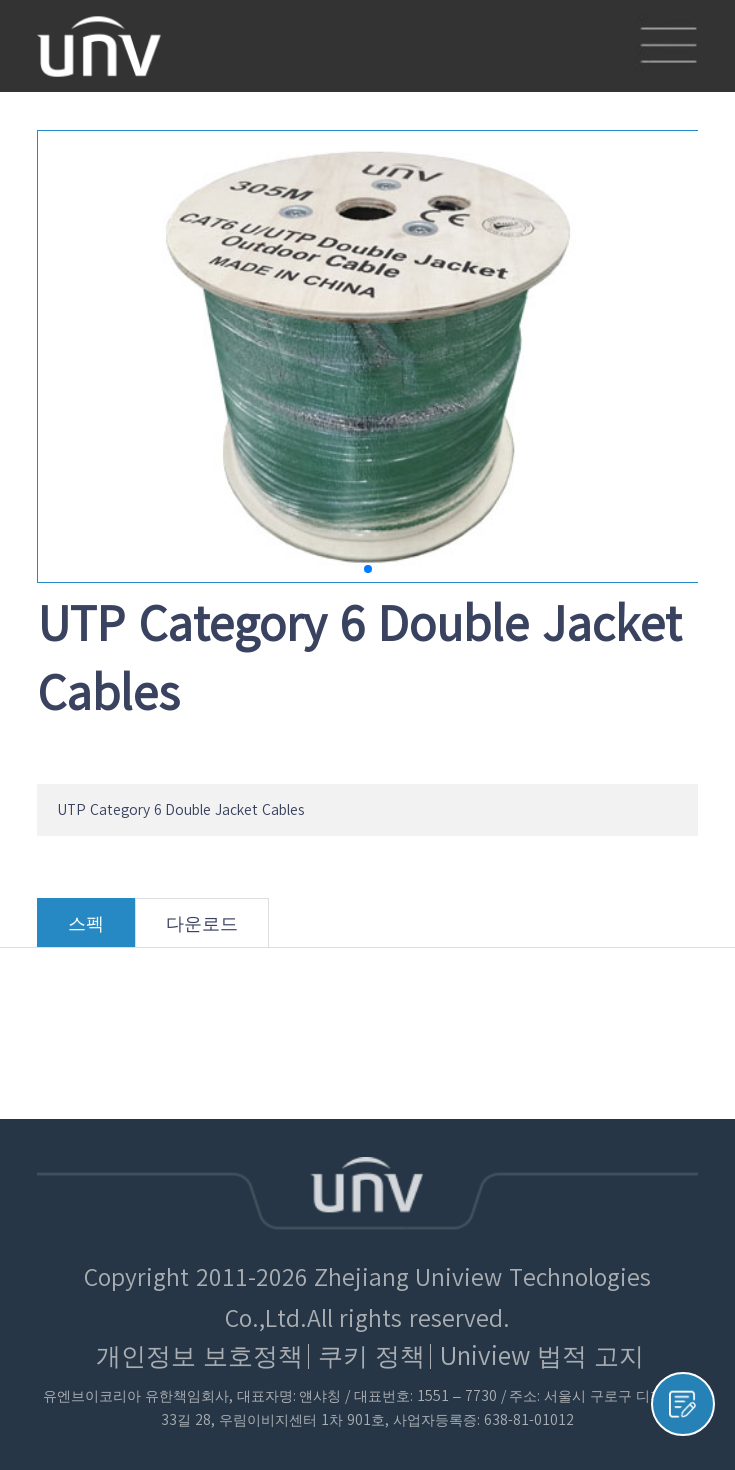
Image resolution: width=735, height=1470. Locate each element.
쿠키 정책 (371, 1356)
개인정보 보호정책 (199, 1356)
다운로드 (202, 930)
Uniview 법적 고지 (542, 1356)
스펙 (86, 930)
